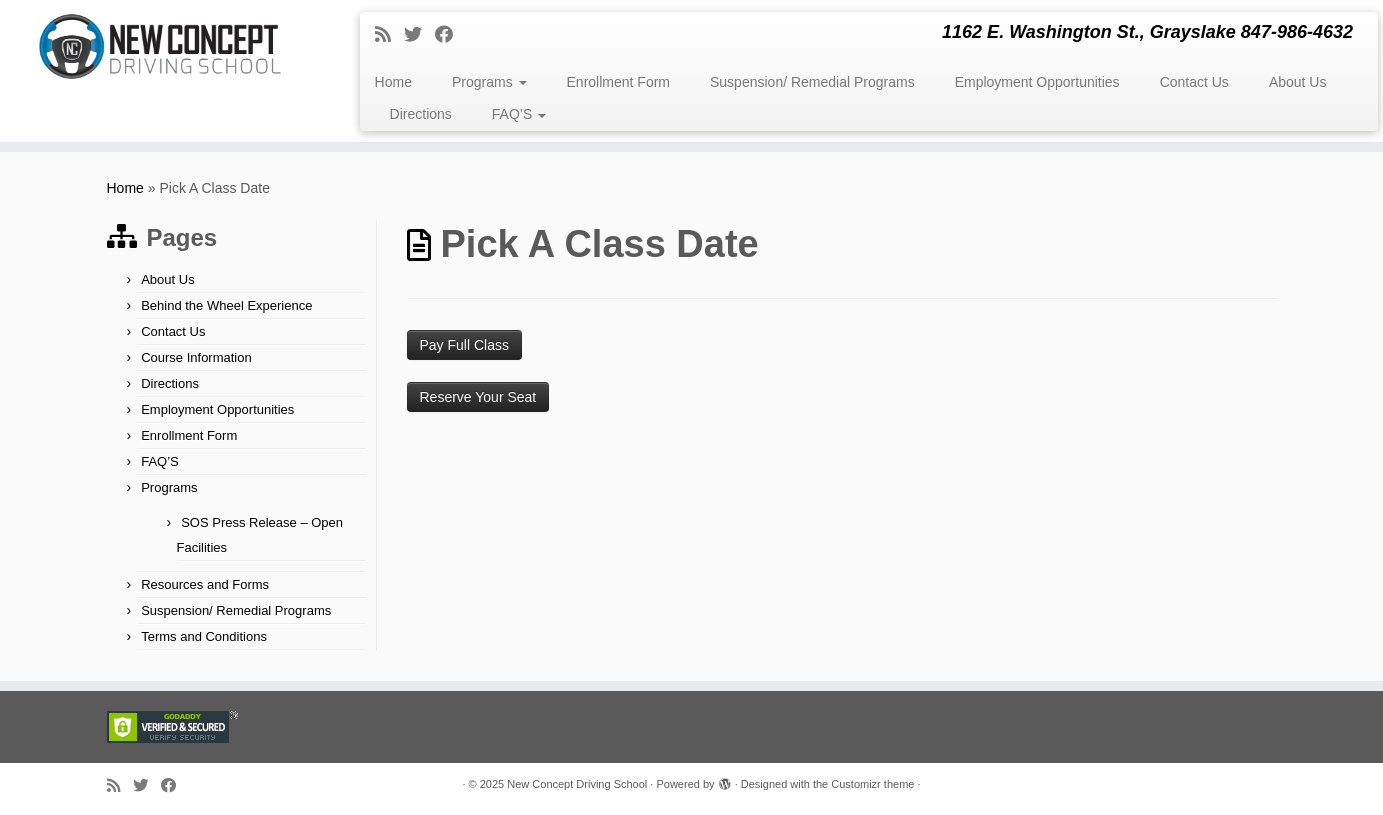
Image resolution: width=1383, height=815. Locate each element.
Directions (421, 114)
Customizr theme (872, 784)
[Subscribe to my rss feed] (389, 35)
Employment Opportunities (1037, 82)
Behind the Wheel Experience (226, 305)
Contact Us (1194, 82)
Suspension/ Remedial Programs (812, 82)
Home (393, 82)
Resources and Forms (205, 584)
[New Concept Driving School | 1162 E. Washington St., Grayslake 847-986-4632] (159, 46)
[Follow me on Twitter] (419, 35)
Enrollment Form (618, 82)
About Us (1298, 82)
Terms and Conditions (204, 636)
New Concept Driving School (577, 784)
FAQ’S (519, 114)
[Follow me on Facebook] (450, 35)
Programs (489, 82)
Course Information (196, 357)
